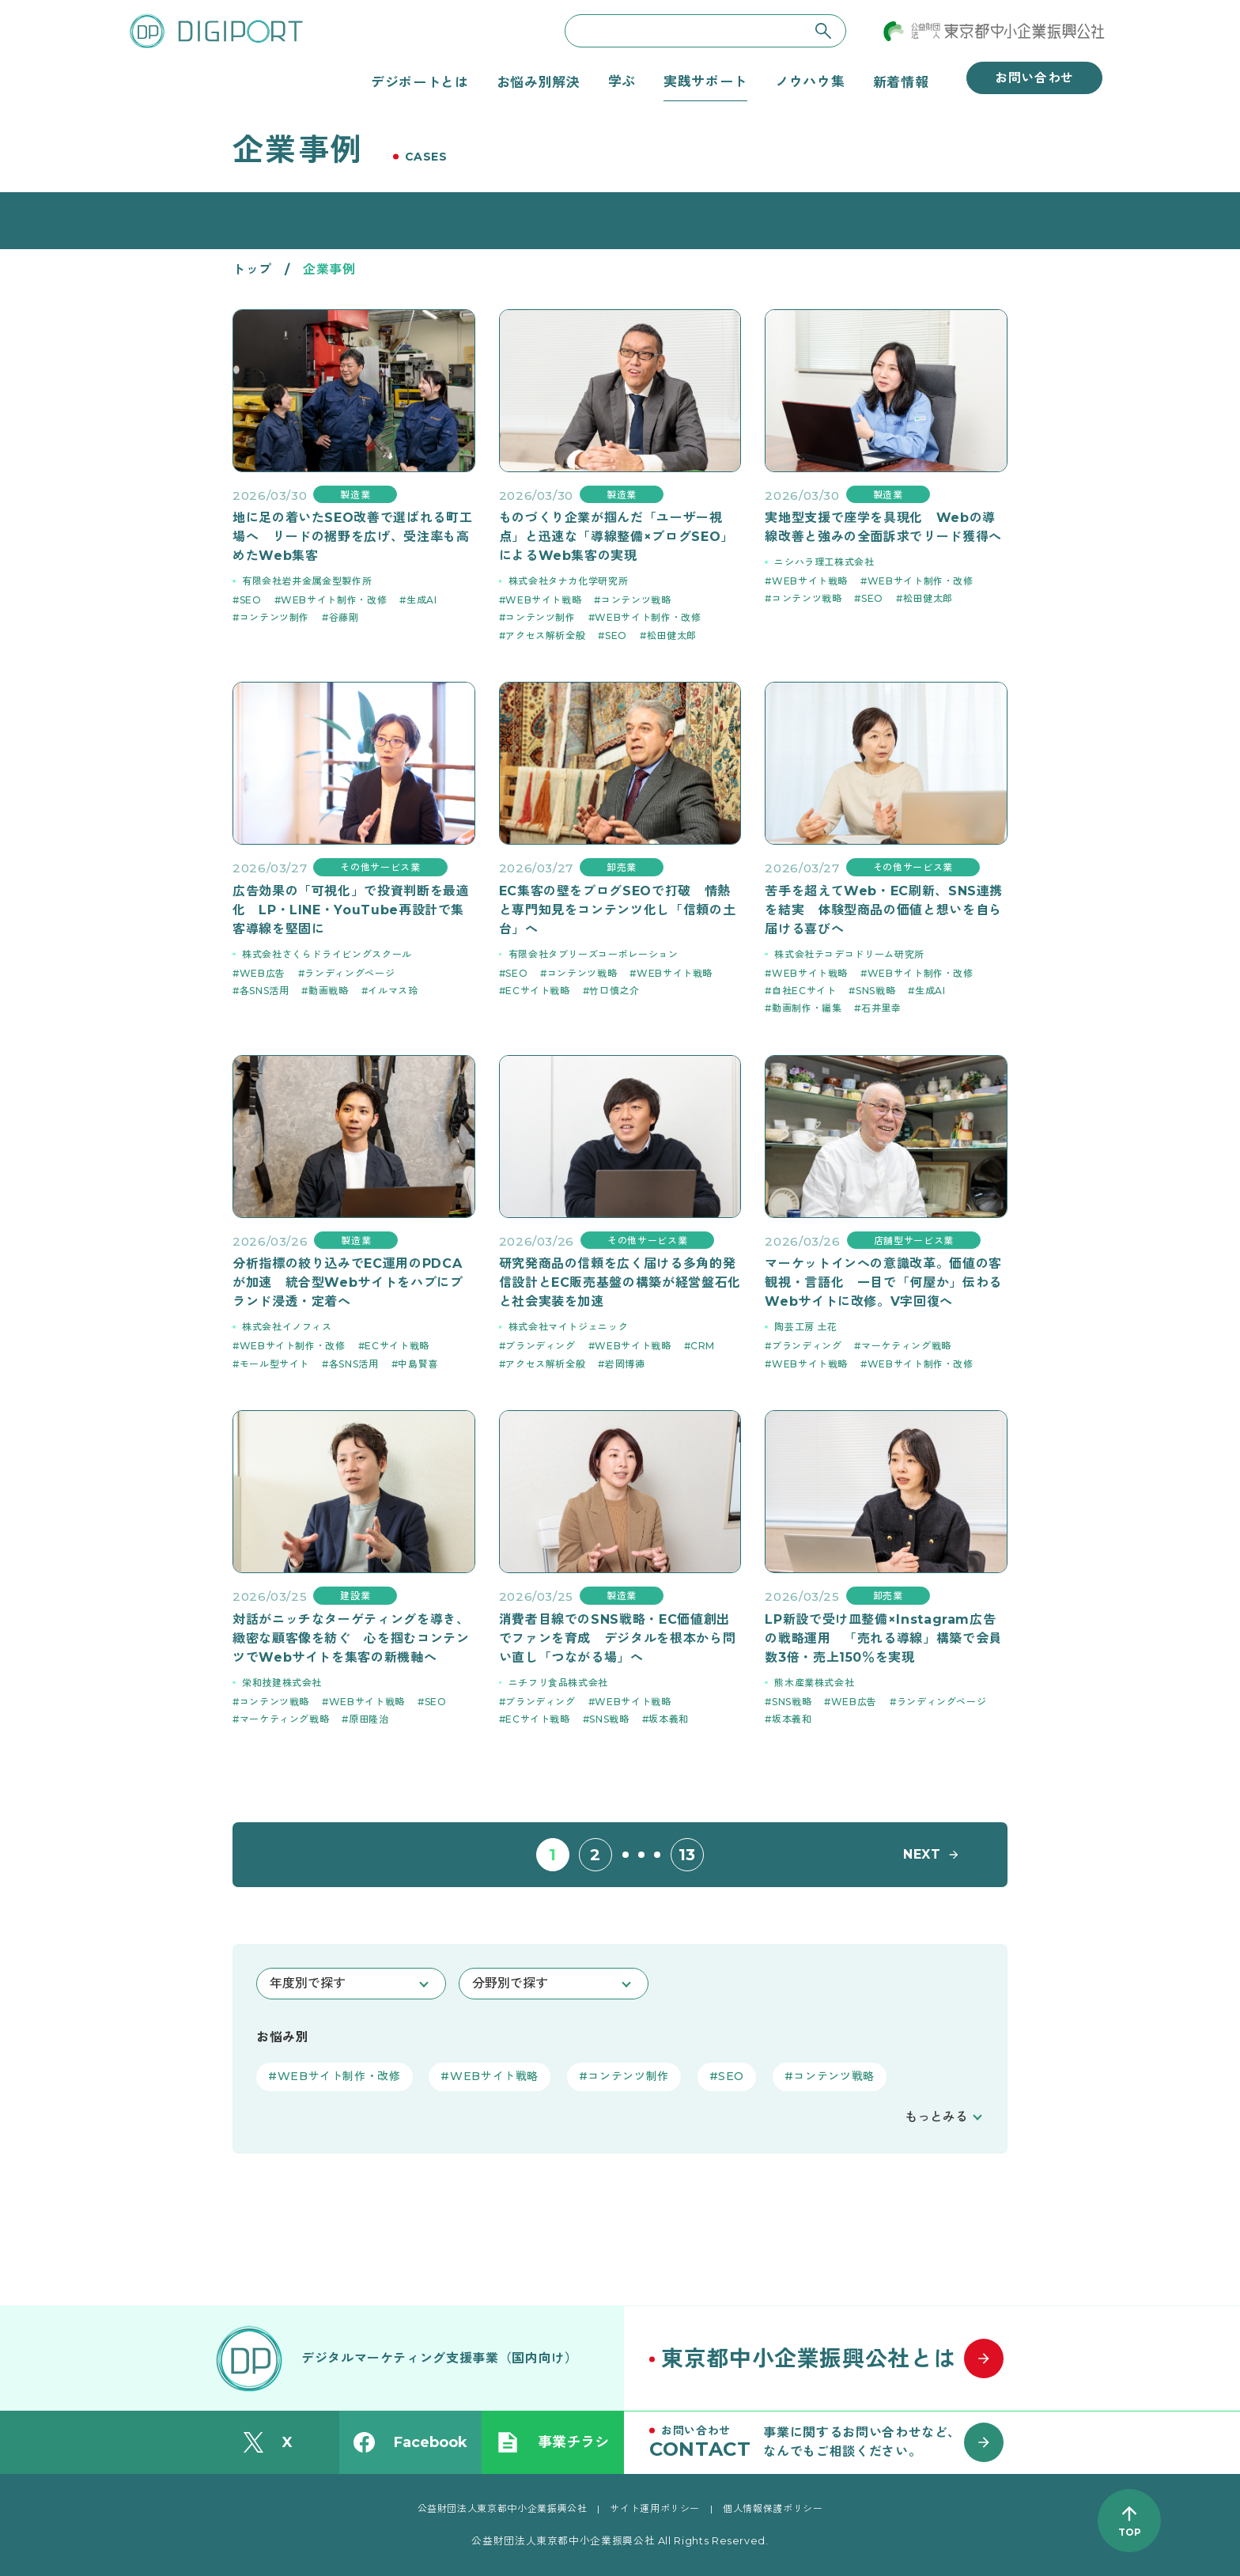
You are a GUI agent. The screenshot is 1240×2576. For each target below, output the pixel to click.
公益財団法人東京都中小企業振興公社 (503, 2508)
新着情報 (901, 81)
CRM (702, 1346)
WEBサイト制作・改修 (334, 600)
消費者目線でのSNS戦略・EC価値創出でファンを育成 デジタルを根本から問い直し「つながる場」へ (617, 1638)
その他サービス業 (380, 867)
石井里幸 (881, 1008)
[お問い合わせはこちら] (833, 2442)
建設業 (355, 1596)
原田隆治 (369, 1719)
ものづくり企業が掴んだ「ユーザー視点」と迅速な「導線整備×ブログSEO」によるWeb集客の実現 (616, 536)
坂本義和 (668, 1719)
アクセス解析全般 (545, 635)
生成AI (421, 600)
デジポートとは (419, 81)
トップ (252, 269)
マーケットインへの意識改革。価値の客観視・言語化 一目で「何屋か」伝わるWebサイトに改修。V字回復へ (883, 1282)
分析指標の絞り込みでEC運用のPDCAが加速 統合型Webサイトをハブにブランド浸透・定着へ (347, 1282)
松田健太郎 (672, 635)
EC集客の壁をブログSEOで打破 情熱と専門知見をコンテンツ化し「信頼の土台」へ (617, 909)
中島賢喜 (418, 1364)
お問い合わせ (1034, 77)
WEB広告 (262, 973)
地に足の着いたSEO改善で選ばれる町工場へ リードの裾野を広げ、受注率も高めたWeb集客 (352, 536)
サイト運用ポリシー (655, 2508)
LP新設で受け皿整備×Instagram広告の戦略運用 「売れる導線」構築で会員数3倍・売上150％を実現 (883, 1638)
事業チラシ (553, 2442)
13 (687, 1854)
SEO (251, 600)
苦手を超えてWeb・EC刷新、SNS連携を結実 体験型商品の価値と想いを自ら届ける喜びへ (884, 909)
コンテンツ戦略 (636, 600)
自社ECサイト (804, 991)
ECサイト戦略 (537, 991)
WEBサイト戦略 (543, 600)
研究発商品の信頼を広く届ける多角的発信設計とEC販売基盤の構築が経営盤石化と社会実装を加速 (620, 1282)
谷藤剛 (344, 617)
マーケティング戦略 (906, 1346)
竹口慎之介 (614, 991)
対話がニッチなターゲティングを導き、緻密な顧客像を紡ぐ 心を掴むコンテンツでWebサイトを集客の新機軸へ (351, 1638)
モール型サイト (274, 1364)
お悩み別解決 (538, 81)
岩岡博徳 (625, 1364)
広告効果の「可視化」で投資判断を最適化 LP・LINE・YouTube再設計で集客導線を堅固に (351, 909)
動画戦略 (328, 991)
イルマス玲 (393, 991)
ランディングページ (349, 973)
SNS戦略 (875, 991)
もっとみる (936, 2116)
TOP (1129, 2532)
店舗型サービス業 (914, 1240)
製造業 (355, 495)
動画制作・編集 (806, 1008)
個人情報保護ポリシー (772, 2508)
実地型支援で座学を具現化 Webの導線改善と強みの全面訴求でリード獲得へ (883, 527)
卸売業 (622, 867)
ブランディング (540, 1346)
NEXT (922, 1854)
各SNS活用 (264, 991)
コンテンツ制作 (274, 617)
